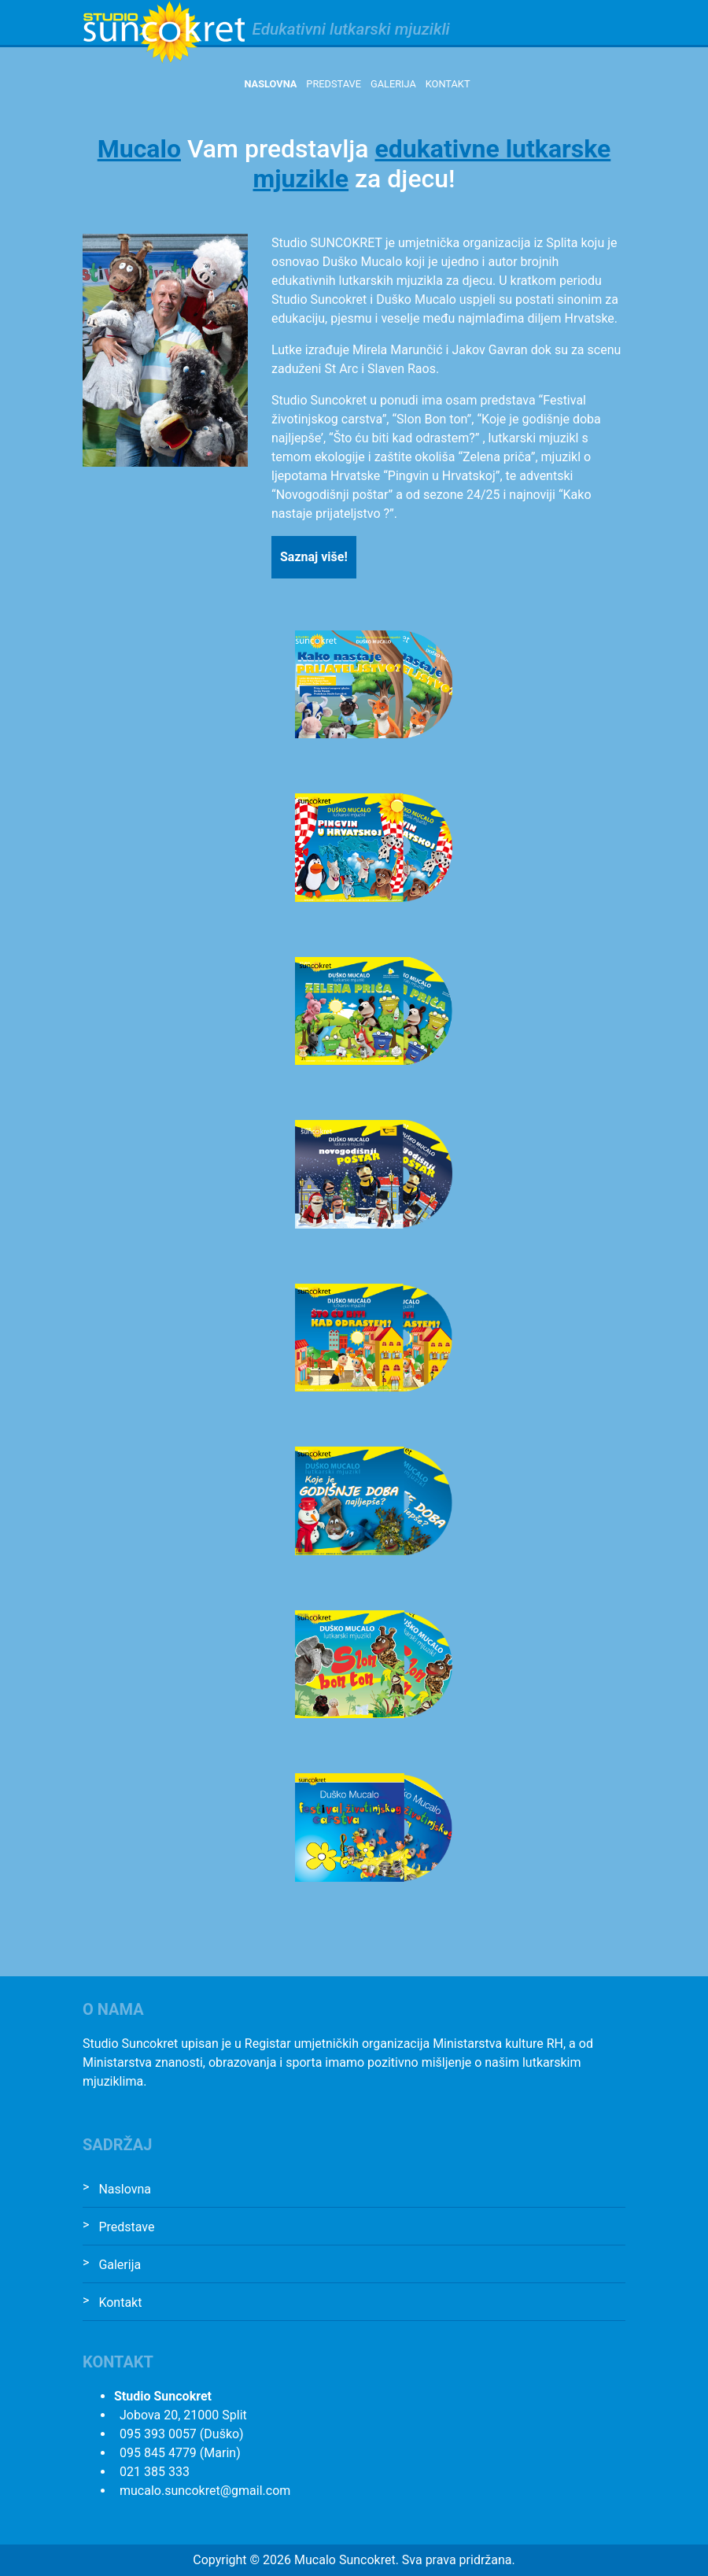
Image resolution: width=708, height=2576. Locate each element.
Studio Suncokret (164, 32)
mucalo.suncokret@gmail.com (205, 2490)
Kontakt (448, 84)
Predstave (333, 84)
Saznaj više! (314, 556)
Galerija (393, 84)
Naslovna (270, 84)
